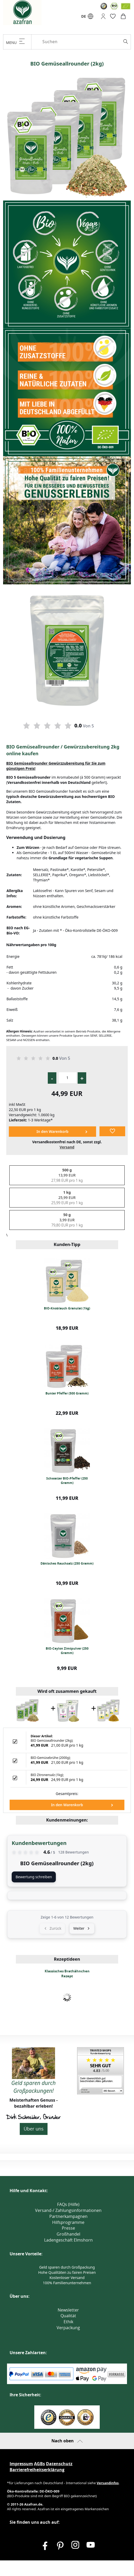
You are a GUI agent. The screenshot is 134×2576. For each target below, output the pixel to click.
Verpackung (68, 2327)
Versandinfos (108, 2483)
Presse (68, 2228)
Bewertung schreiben (34, 1876)
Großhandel (68, 2234)
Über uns (34, 2129)
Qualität (68, 2316)
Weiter (82, 1928)
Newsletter (68, 2310)
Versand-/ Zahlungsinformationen (68, 2210)
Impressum (21, 2464)
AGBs (39, 2464)
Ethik (68, 2322)
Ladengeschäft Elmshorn (68, 2240)
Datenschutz (59, 2464)
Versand (67, 1147)
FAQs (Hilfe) (68, 2204)
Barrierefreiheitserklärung (37, 2469)
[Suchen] (85, 41)
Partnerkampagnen (68, 2216)
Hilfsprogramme (68, 2222)
